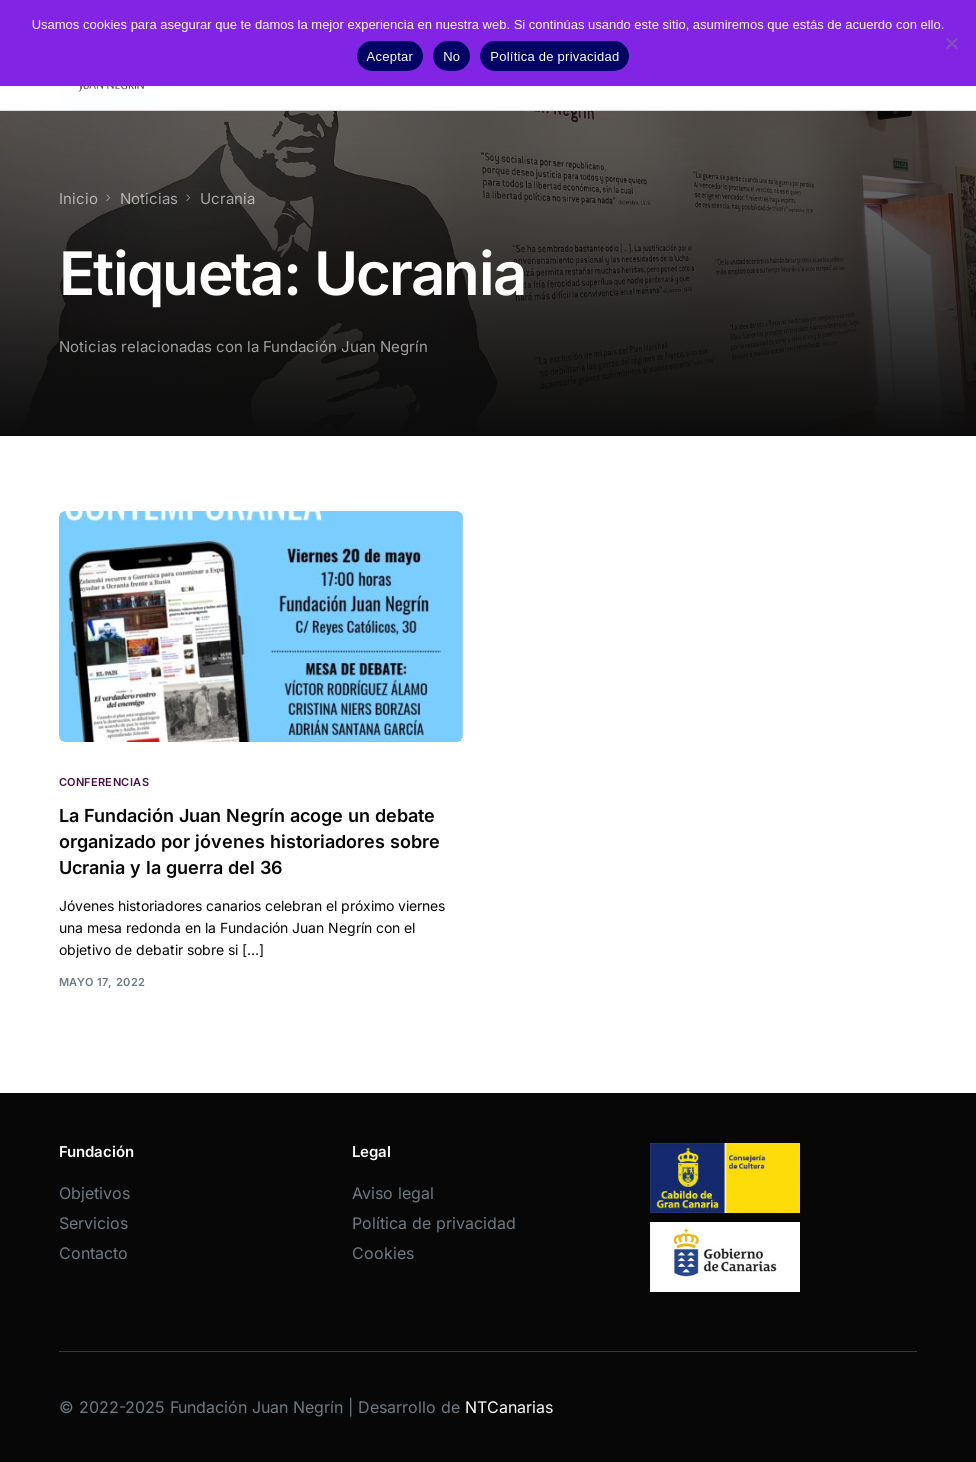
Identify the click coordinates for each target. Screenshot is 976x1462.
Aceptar (390, 56)
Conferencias (104, 782)
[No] (951, 43)
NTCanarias (509, 1407)
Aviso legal (393, 1193)
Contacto (93, 1253)
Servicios (93, 1223)
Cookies (383, 1253)
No (451, 56)
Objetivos (94, 1193)
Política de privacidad (434, 1223)
